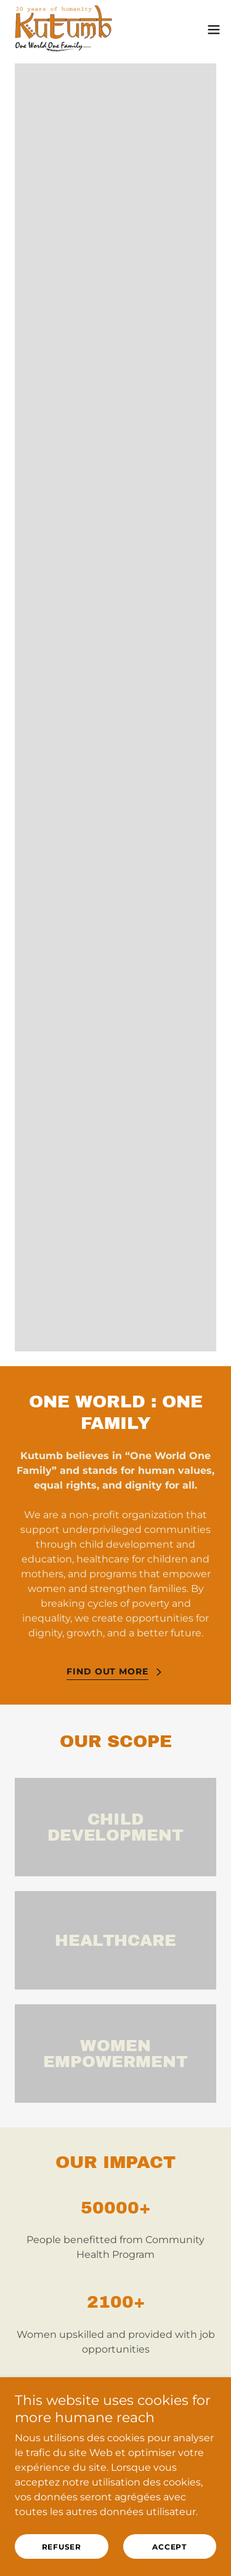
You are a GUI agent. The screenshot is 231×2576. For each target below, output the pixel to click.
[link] (63, 29)
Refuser (61, 2546)
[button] (213, 29)
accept (169, 2546)
